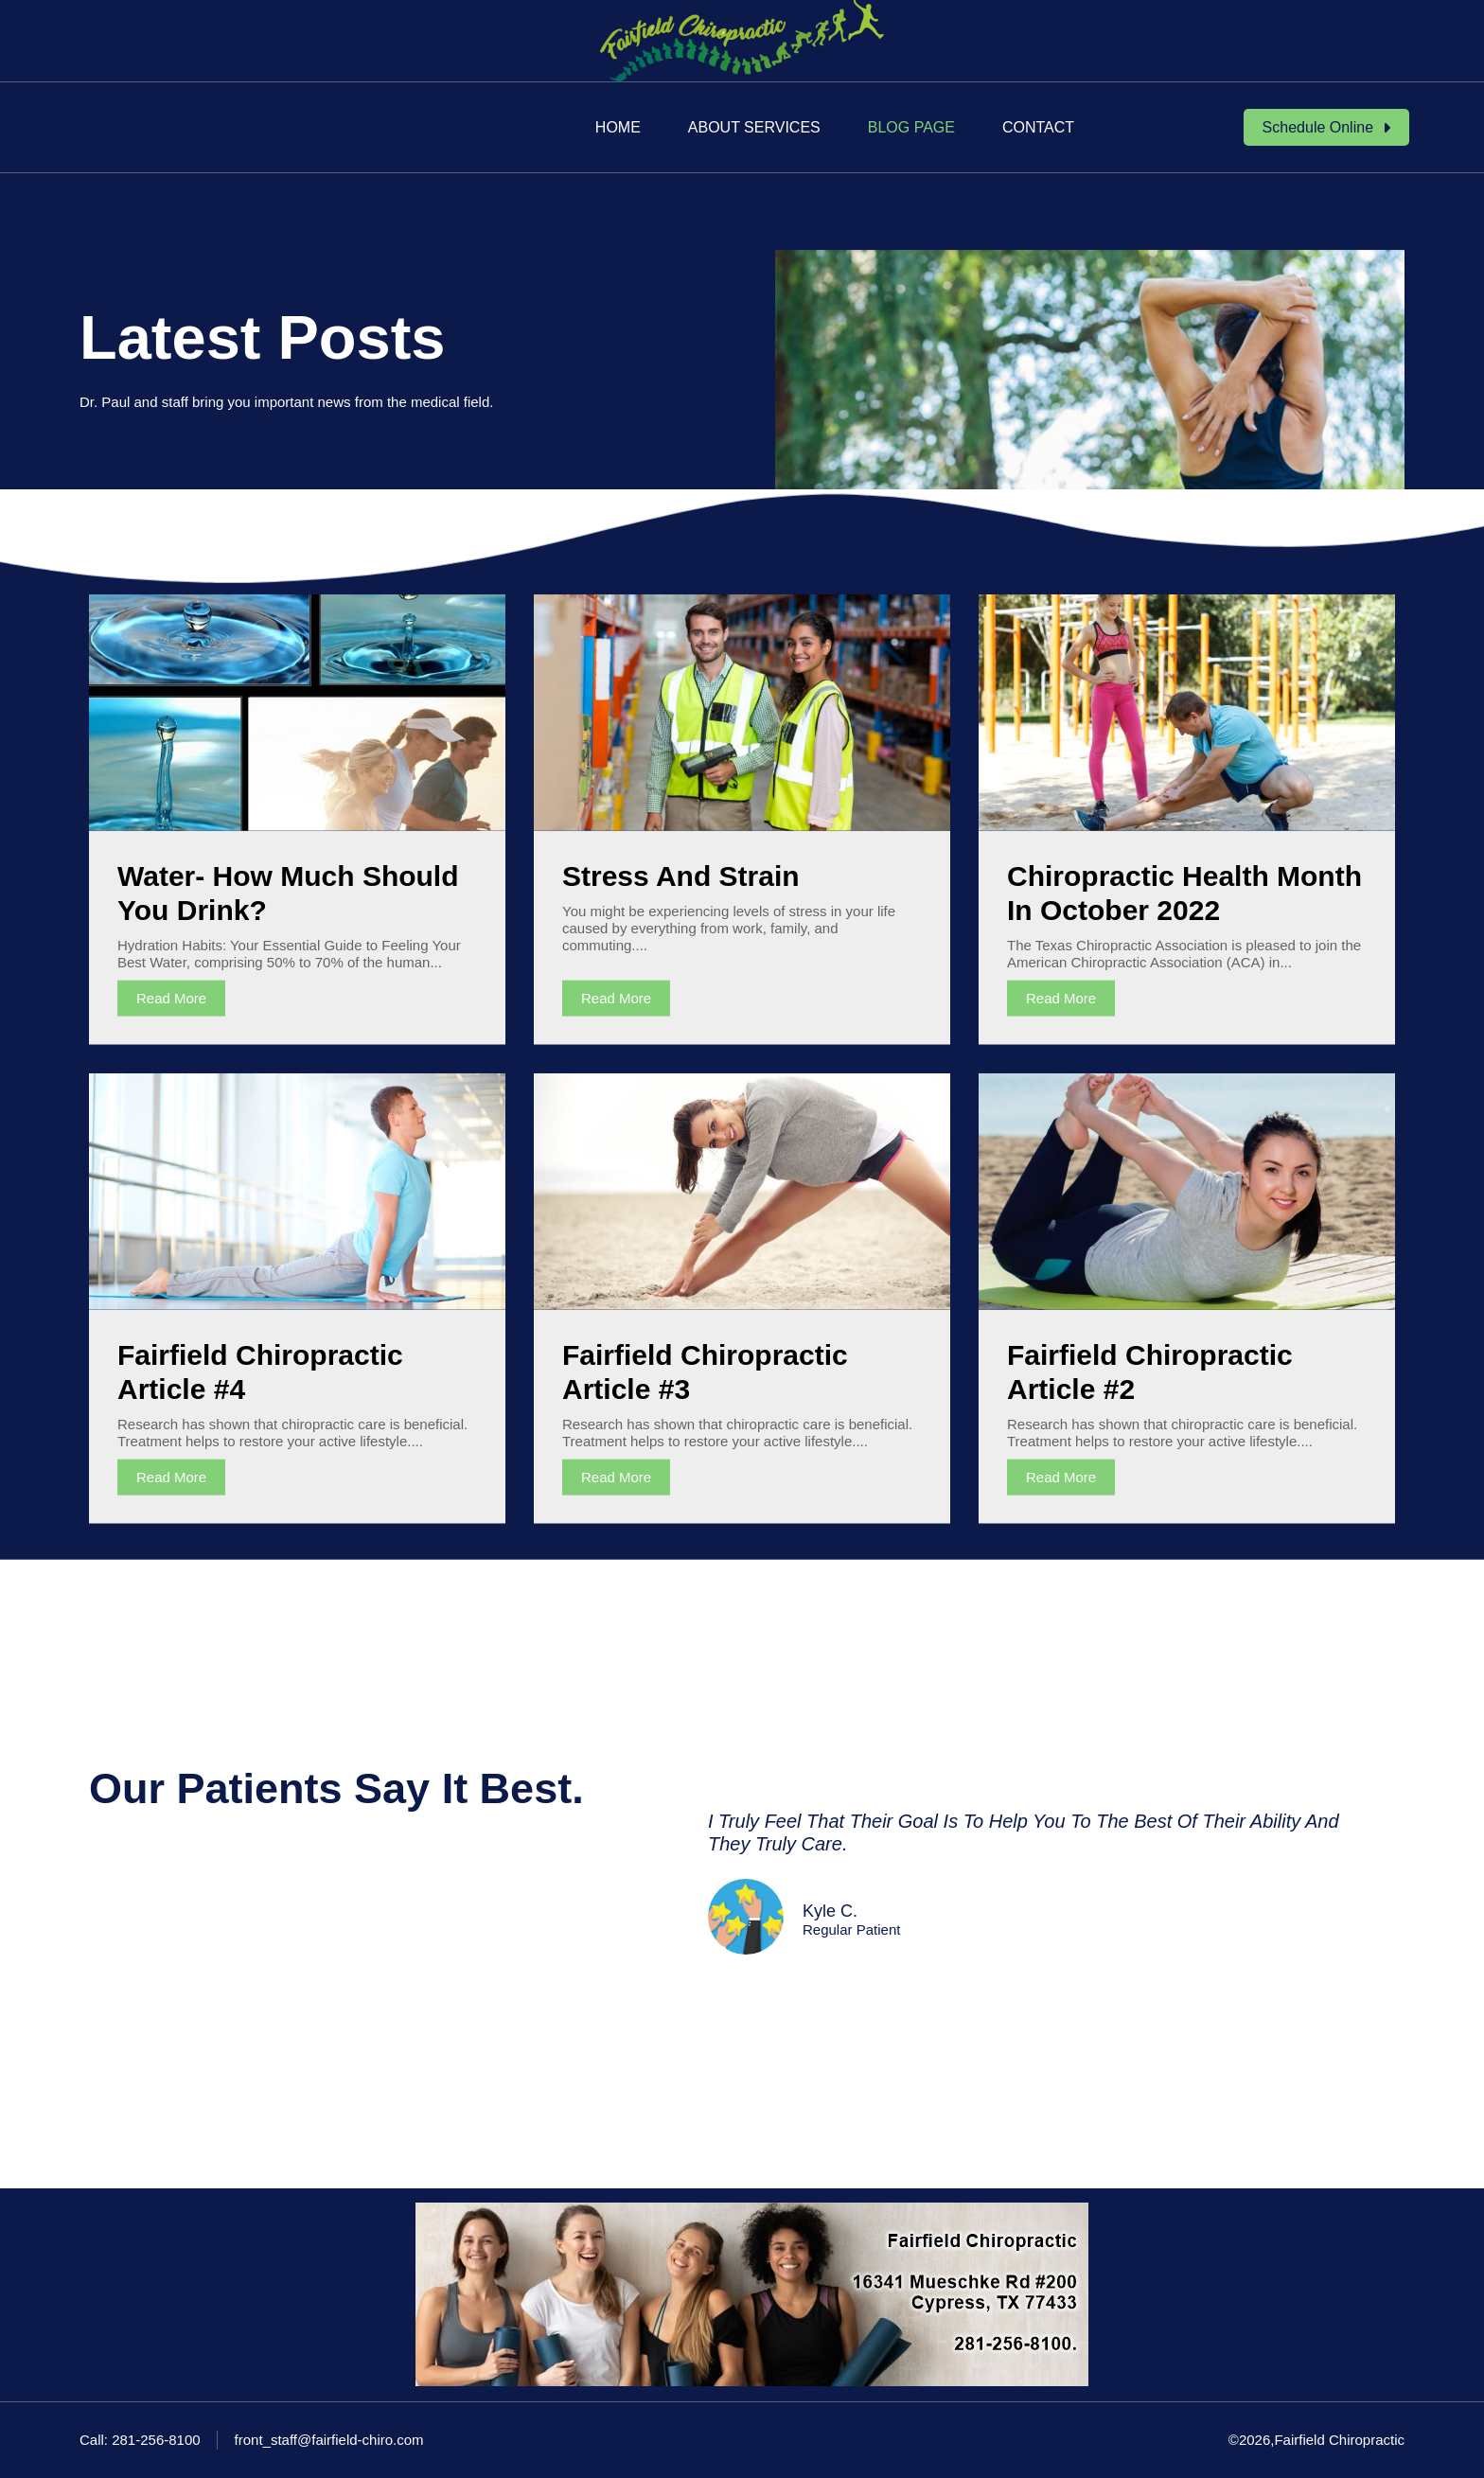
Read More (171, 998)
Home (618, 127)
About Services (754, 127)
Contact (1038, 127)
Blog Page (911, 127)
